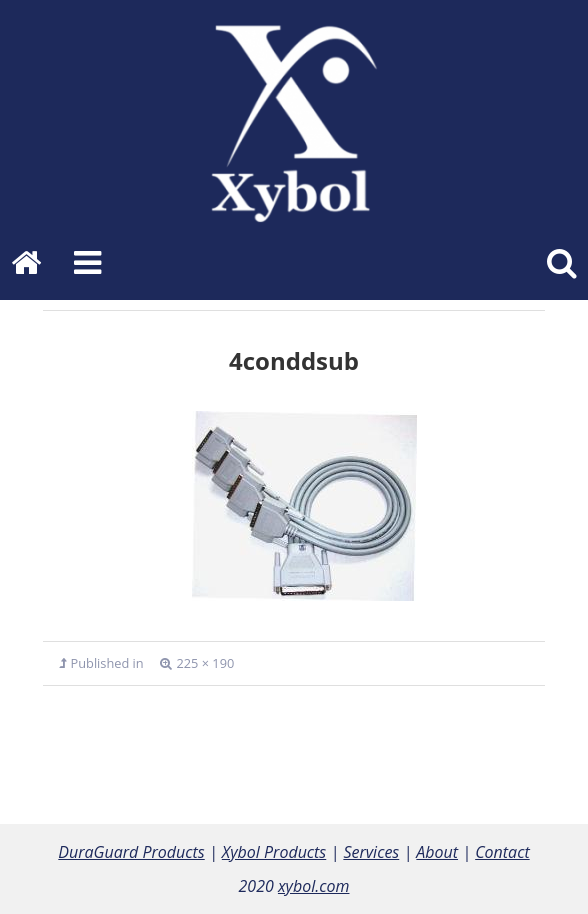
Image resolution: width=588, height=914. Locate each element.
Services (371, 852)
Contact (502, 852)
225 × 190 (205, 663)
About (437, 852)
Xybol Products (274, 852)
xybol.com (314, 886)
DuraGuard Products (131, 852)
